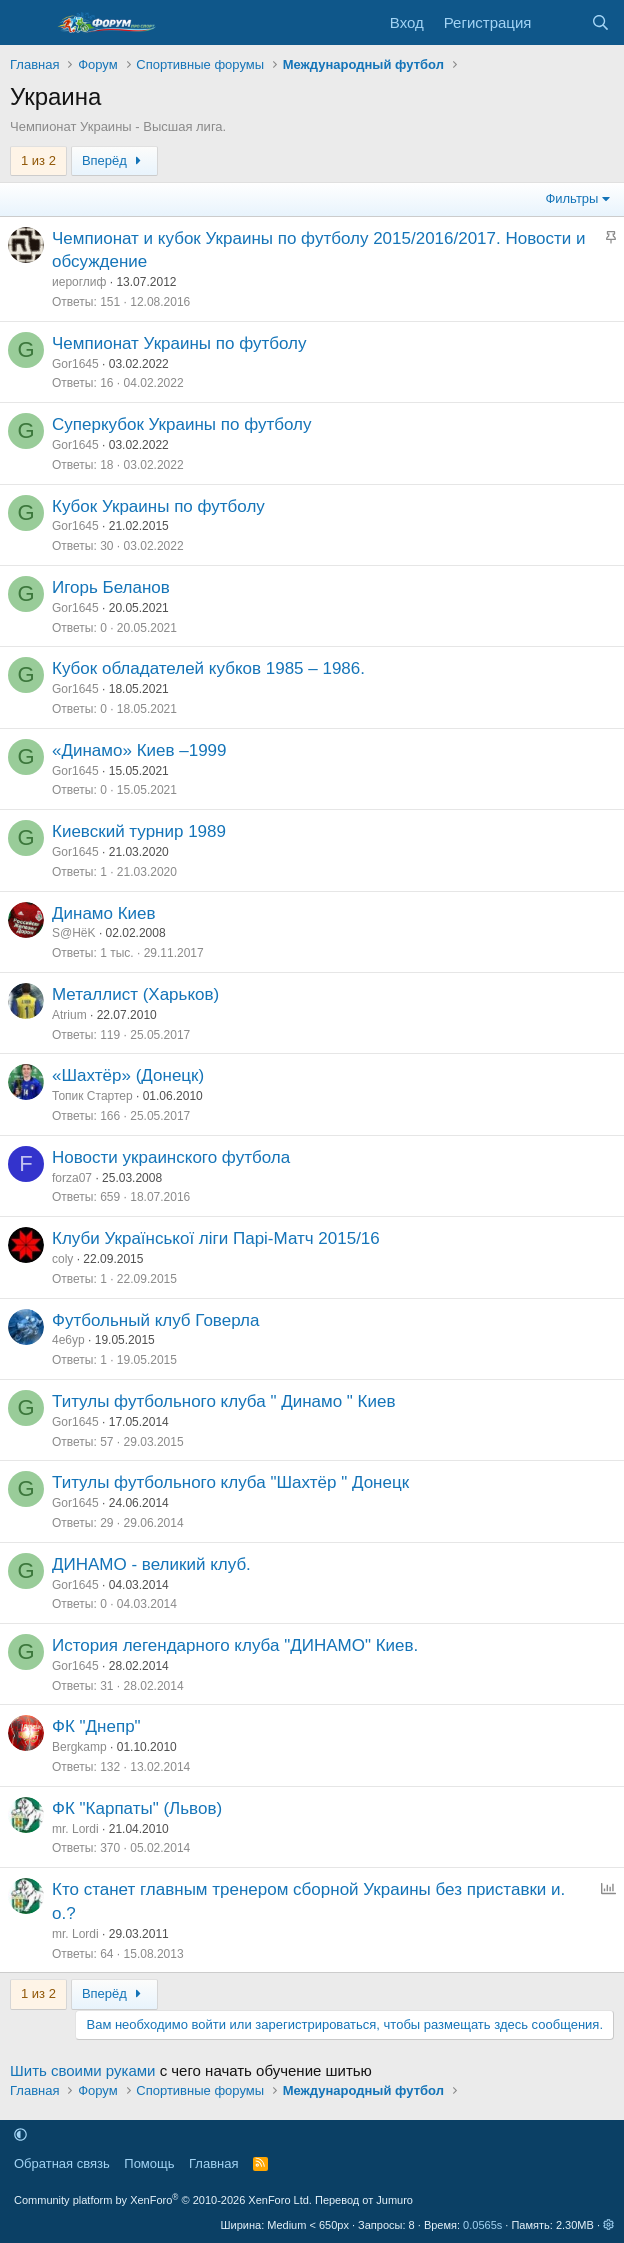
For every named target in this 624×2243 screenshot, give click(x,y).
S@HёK (74, 933)
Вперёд (114, 160)
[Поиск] (600, 22)
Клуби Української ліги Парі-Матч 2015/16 (216, 1238)
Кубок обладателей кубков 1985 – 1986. (208, 668)
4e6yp (68, 1340)
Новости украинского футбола (171, 1157)
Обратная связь (62, 2163)
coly (62, 1259)
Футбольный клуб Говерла (155, 1320)
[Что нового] (560, 22)
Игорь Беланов (111, 587)
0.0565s (482, 2225)
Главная (213, 2163)
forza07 (72, 1178)
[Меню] (27, 23)
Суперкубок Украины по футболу (181, 424)
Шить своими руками (82, 2070)
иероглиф (79, 282)
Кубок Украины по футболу (158, 506)
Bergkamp (79, 1747)
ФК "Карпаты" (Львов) (137, 1808)
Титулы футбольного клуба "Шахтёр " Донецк (230, 1482)
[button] (20, 2134)
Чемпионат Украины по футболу (179, 343)
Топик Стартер (92, 1096)
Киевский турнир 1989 (139, 831)
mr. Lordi (75, 1829)
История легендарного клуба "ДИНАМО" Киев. (235, 1645)
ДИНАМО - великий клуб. (151, 1564)
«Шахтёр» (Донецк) (128, 1075)
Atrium (69, 1015)
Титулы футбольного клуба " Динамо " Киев (224, 1401)
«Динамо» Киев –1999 (139, 750)
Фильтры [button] (571, 198)
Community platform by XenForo (163, 2200)
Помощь (149, 2163)
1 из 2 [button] (38, 160)
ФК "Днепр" (96, 1726)
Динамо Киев (104, 913)
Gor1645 (75, 364)
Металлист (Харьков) (135, 994)
